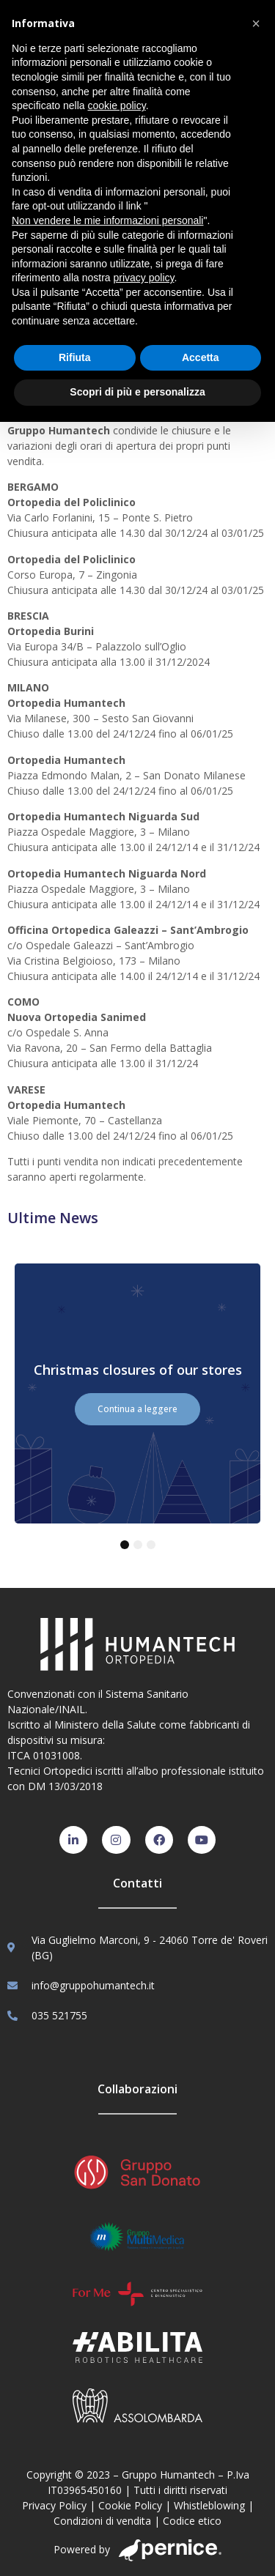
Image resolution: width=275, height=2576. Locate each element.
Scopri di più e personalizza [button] (137, 392)
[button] (256, 23)
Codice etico (192, 2521)
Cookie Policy (130, 2505)
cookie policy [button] (117, 105)
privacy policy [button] (144, 277)
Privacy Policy (54, 2505)
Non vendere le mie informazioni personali (107, 220)
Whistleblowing (209, 2505)
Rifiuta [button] (75, 357)
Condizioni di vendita (102, 2521)
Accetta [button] (200, 357)
